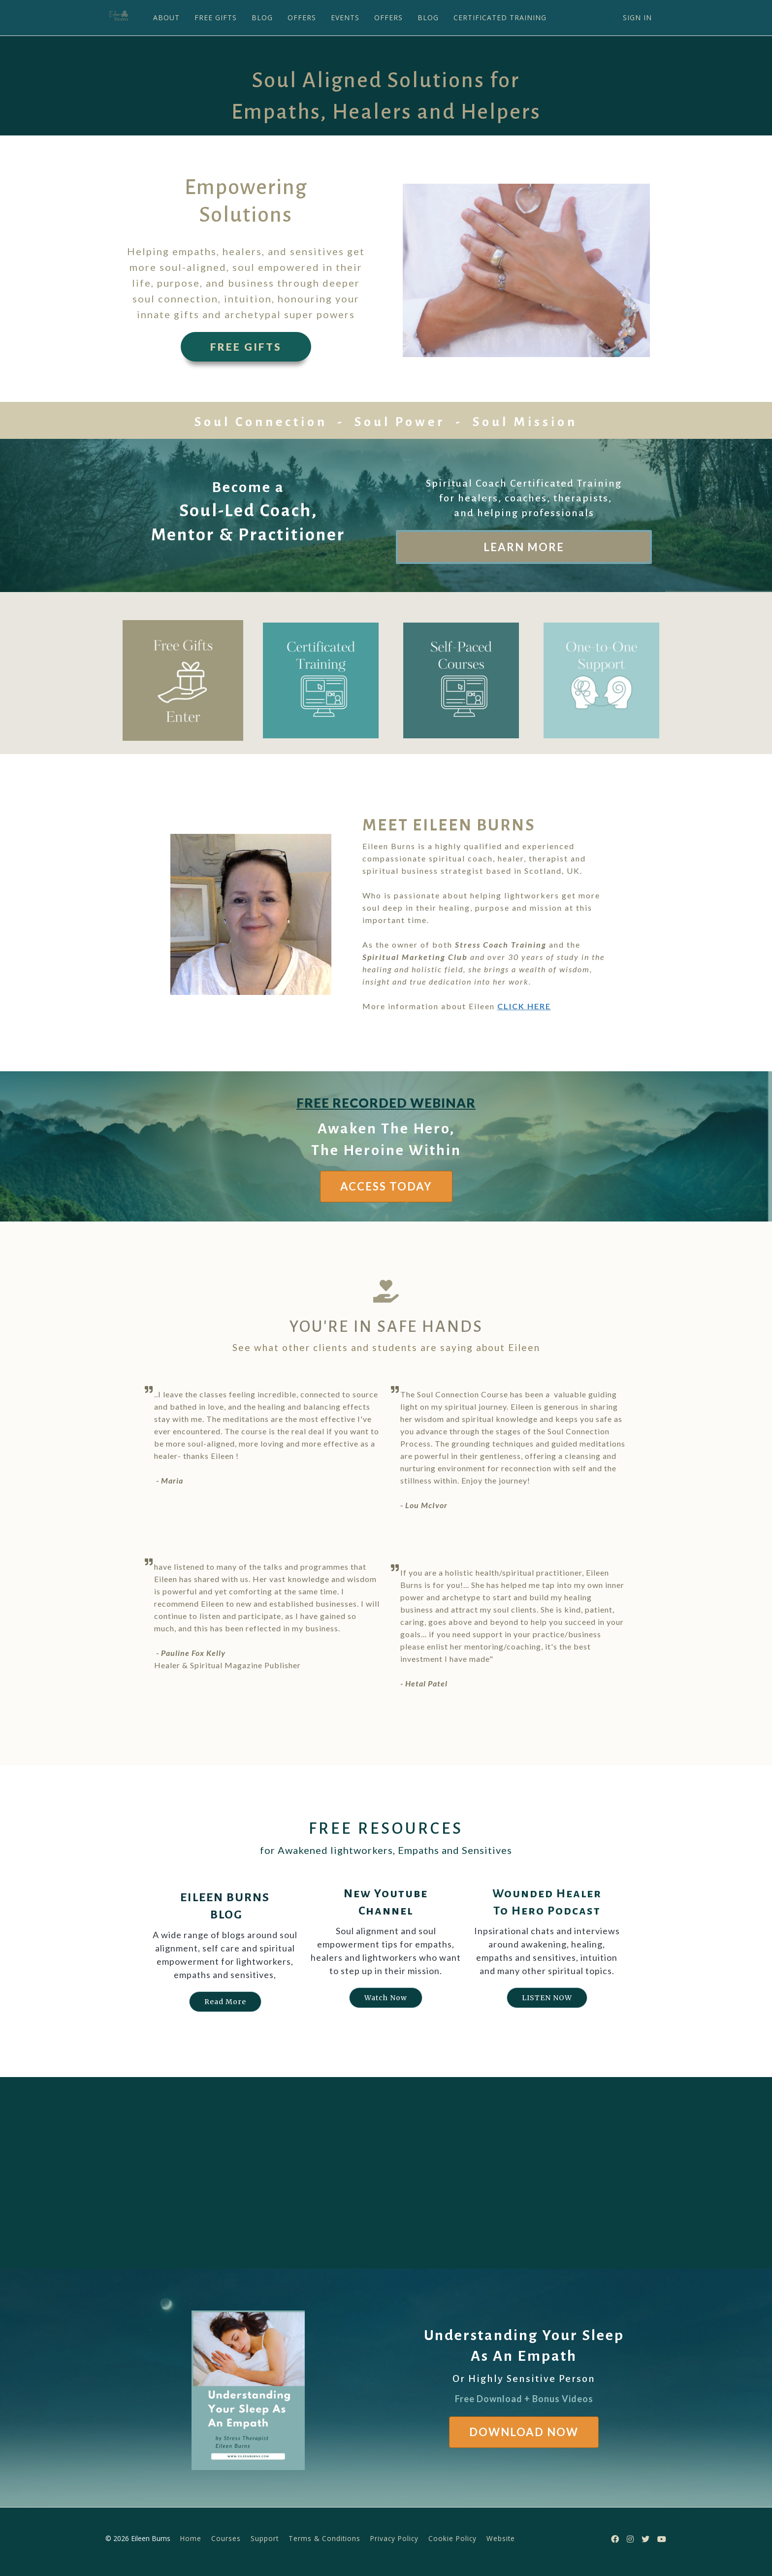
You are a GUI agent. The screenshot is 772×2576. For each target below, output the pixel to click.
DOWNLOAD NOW (524, 2432)
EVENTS (344, 17)
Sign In (637, 17)
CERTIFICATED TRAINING (499, 17)
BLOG (261, 17)
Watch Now (385, 1997)
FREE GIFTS (214, 17)
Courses (226, 2538)
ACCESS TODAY (386, 1186)
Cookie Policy (452, 2538)
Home (190, 2538)
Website (500, 2538)
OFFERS (301, 17)
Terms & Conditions (324, 2538)
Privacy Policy (394, 2538)
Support (265, 2538)
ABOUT (165, 17)
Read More (225, 2001)
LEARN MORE (523, 547)
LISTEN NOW (547, 1997)
